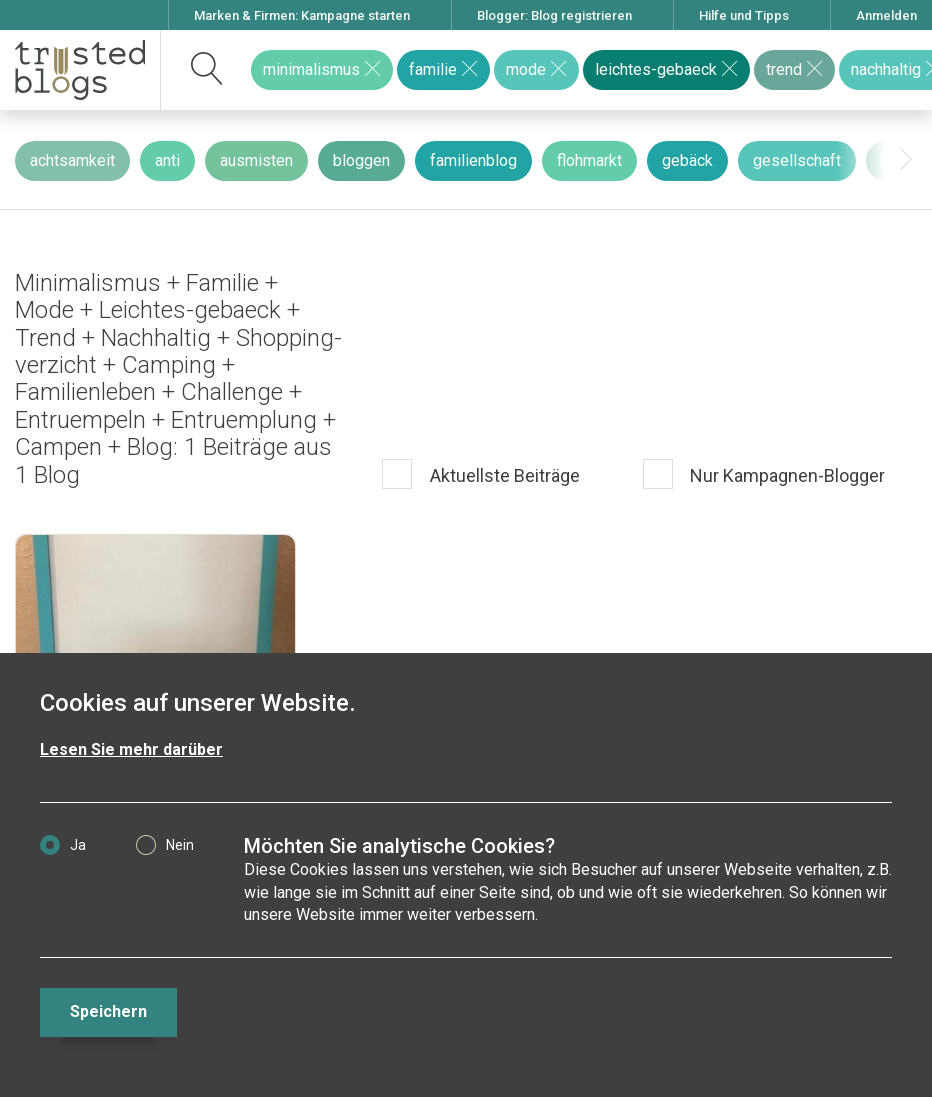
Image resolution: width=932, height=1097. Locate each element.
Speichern (108, 1011)
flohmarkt (589, 160)
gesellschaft (797, 160)
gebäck (687, 160)
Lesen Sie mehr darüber (131, 749)
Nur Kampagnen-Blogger (785, 476)
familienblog (473, 160)
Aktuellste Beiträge (503, 476)
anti (167, 160)
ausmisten (256, 160)
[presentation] (906, 160)
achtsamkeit (72, 160)
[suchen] (207, 70)
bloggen (361, 160)
